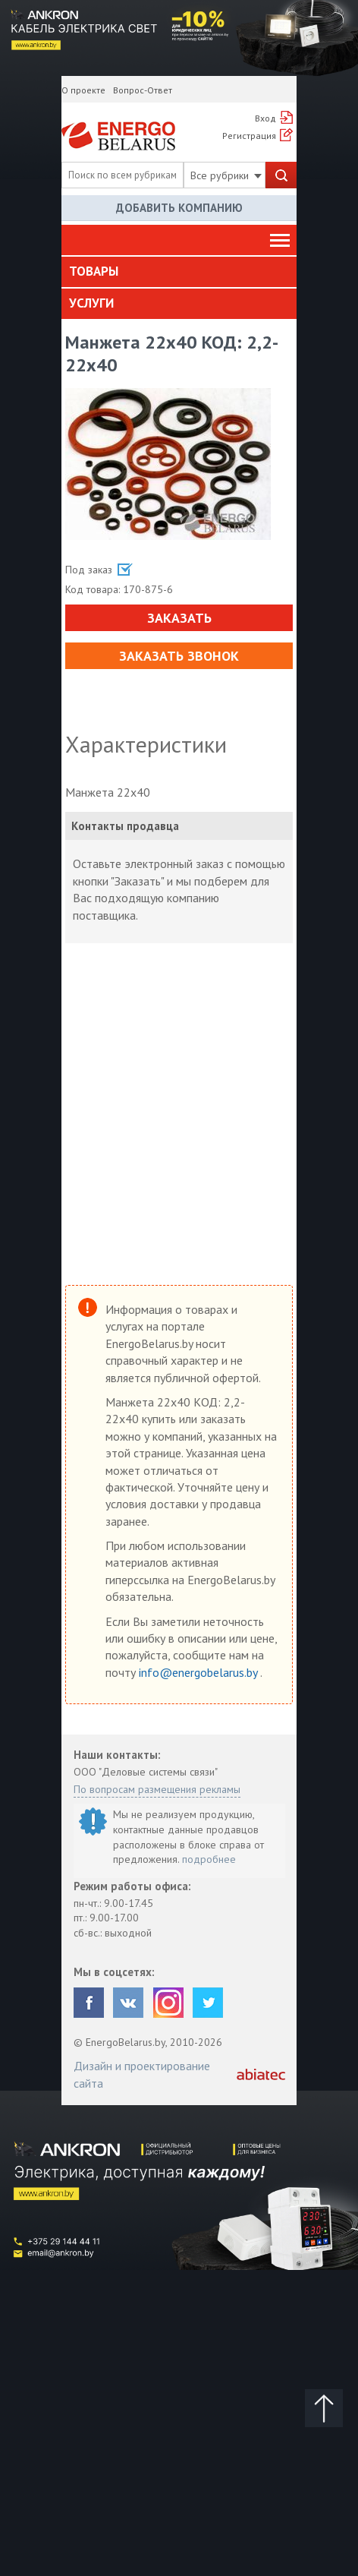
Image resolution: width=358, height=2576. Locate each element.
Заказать (179, 618)
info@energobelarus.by (199, 1672)
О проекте (83, 90)
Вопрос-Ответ (142, 90)
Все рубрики (226, 175)
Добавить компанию (179, 207)
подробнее (209, 1859)
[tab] (179, 272)
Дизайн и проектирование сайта (142, 2074)
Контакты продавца (125, 826)
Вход (265, 118)
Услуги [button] (91, 303)
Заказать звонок (179, 656)
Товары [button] (93, 271)
